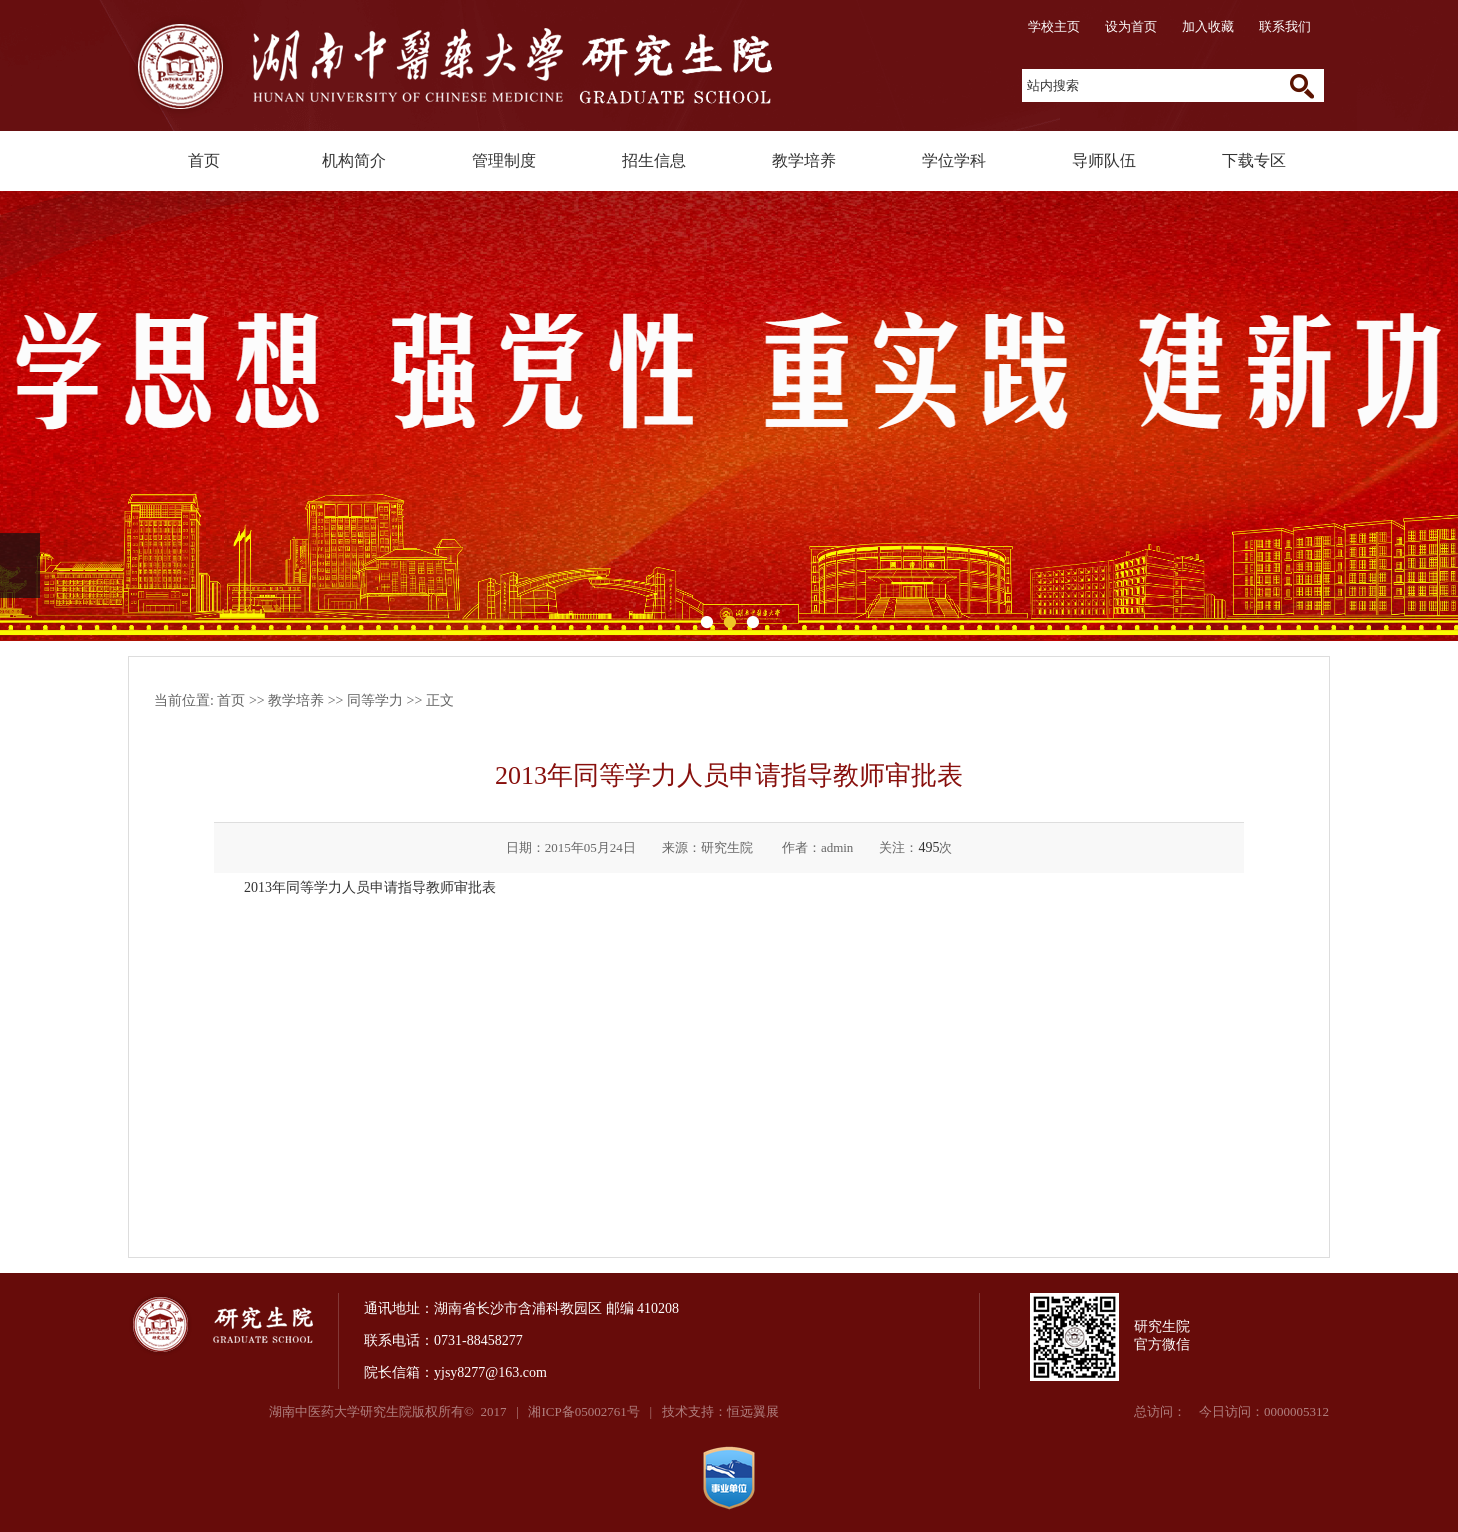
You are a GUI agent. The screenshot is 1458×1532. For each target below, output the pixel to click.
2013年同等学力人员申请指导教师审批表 (370, 887)
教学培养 (804, 160)
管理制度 (504, 160)
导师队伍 (1104, 160)
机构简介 (354, 160)
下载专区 (1254, 160)
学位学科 (954, 160)
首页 (204, 160)
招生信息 (654, 160)
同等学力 (375, 700)
